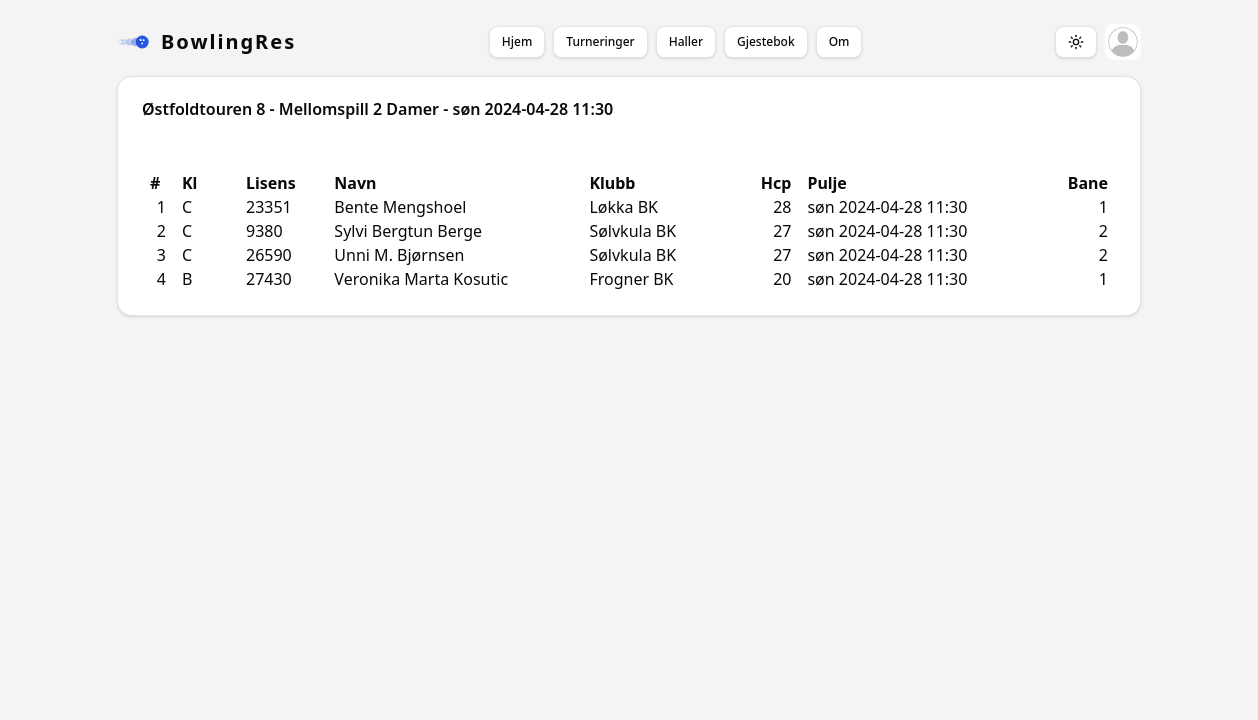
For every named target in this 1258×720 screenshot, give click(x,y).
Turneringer (600, 41)
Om (839, 41)
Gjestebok (766, 41)
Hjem (517, 41)
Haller (686, 41)
